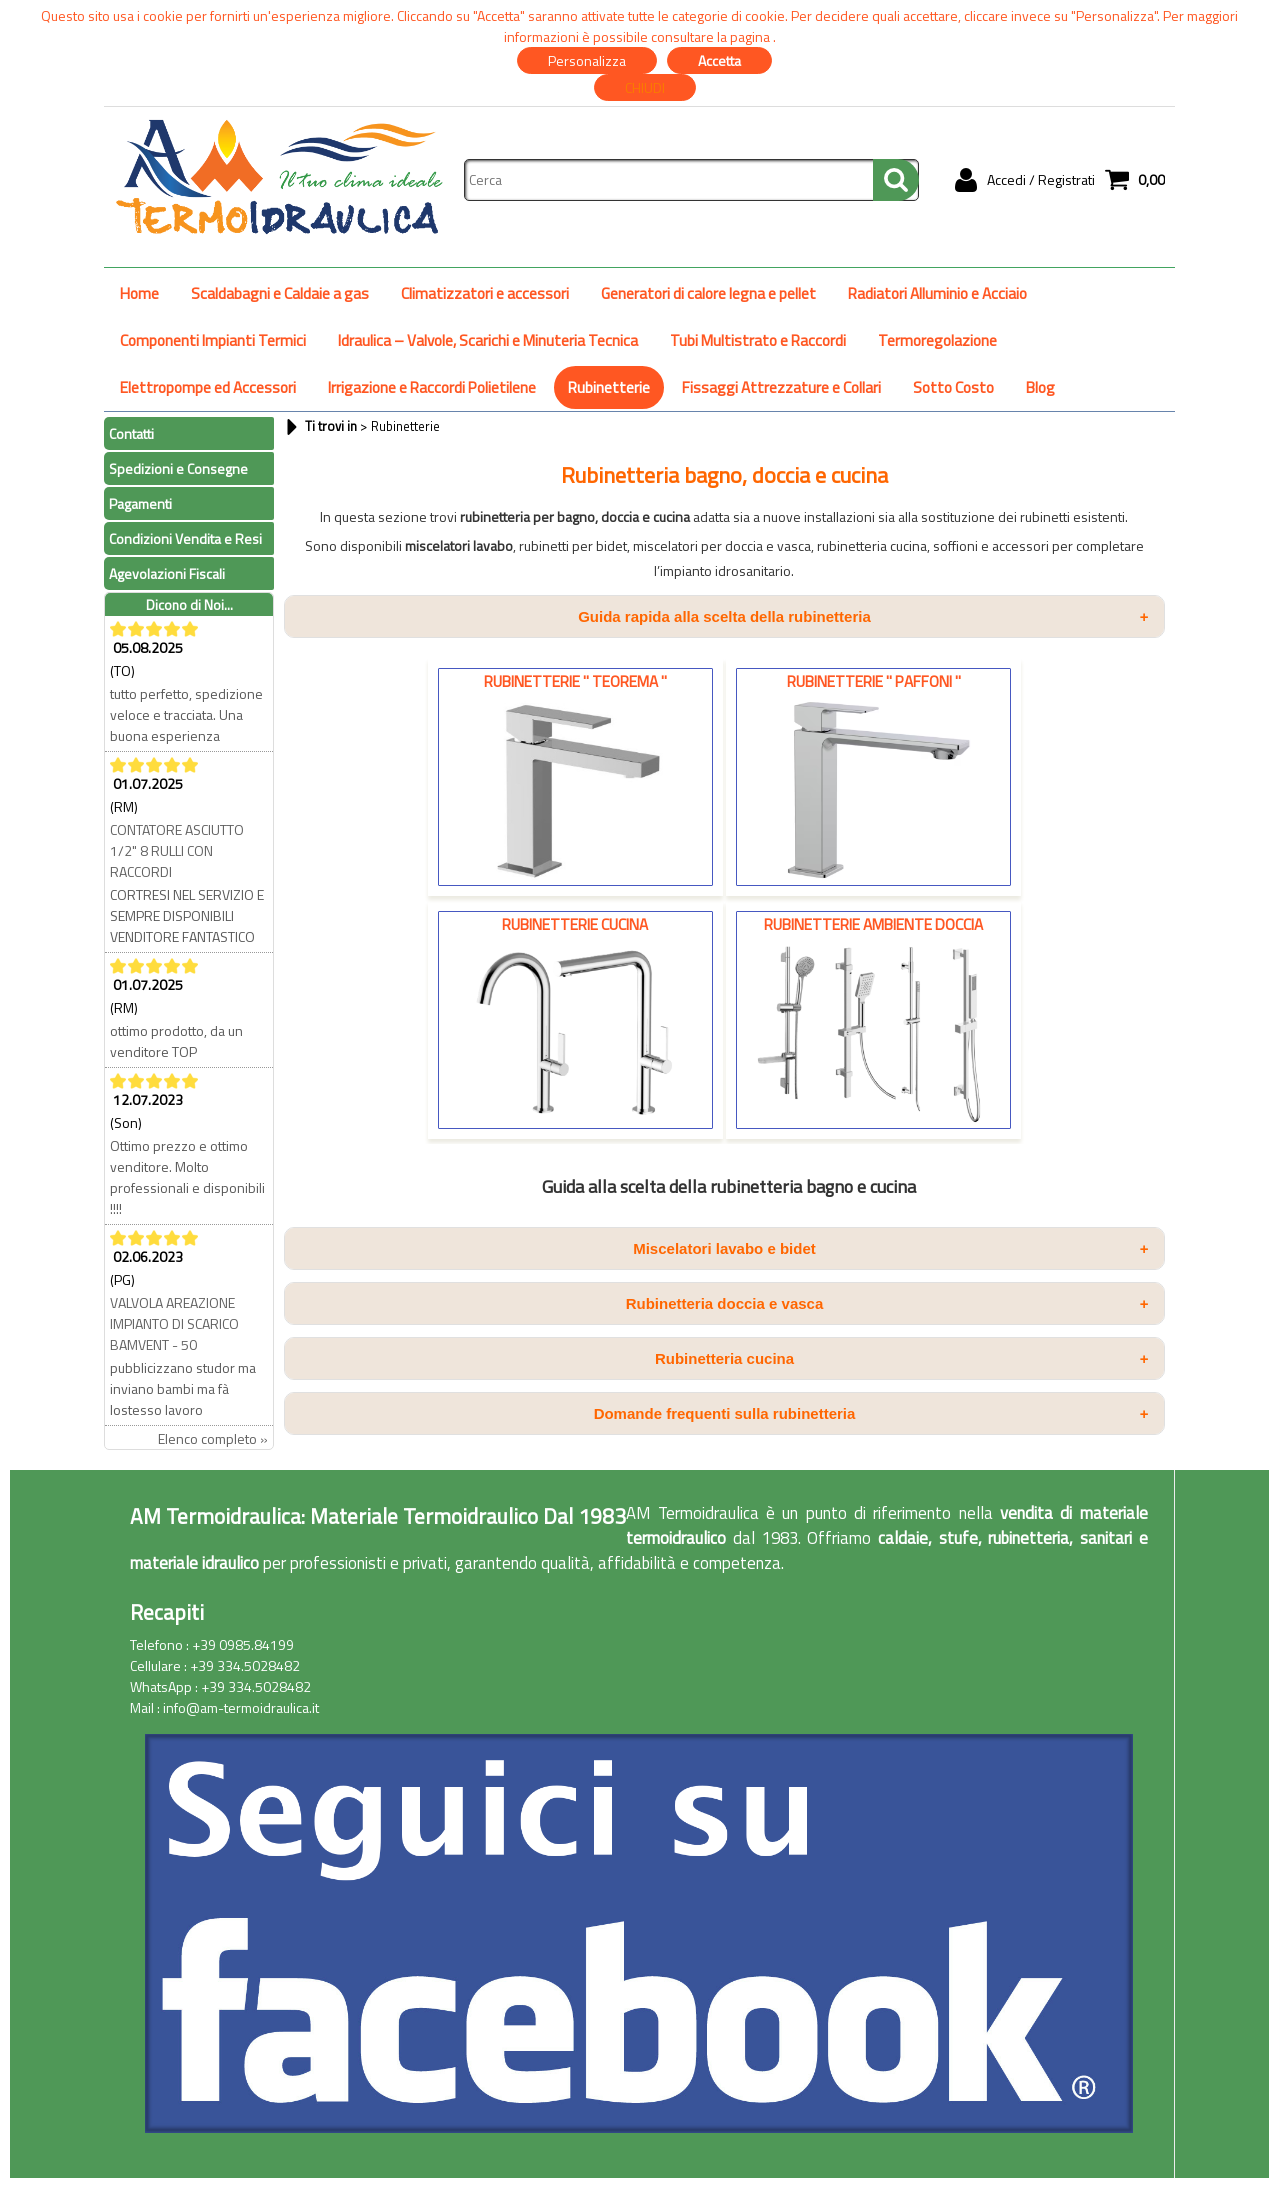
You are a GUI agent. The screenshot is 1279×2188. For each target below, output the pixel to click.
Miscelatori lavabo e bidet (890, 1248)
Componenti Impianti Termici (213, 340)
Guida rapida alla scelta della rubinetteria (863, 616)
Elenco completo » (213, 1438)
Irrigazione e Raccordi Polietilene (432, 387)
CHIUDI (645, 87)
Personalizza (587, 60)
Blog (1040, 387)
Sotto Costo (953, 387)
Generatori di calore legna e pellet (708, 293)
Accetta (719, 60)
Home (139, 293)
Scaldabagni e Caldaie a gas (280, 293)
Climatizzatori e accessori (485, 293)
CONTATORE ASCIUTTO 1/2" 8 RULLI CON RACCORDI (177, 850)
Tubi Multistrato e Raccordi (758, 340)
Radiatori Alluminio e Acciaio (937, 293)
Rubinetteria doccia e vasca (887, 1303)
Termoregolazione (937, 340)
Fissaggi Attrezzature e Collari (781, 387)
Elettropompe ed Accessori (208, 387)
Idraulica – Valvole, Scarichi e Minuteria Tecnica (488, 340)
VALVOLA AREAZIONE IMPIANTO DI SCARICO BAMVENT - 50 (174, 1323)
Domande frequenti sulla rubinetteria (871, 1413)
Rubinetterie (609, 387)
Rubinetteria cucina (902, 1358)
